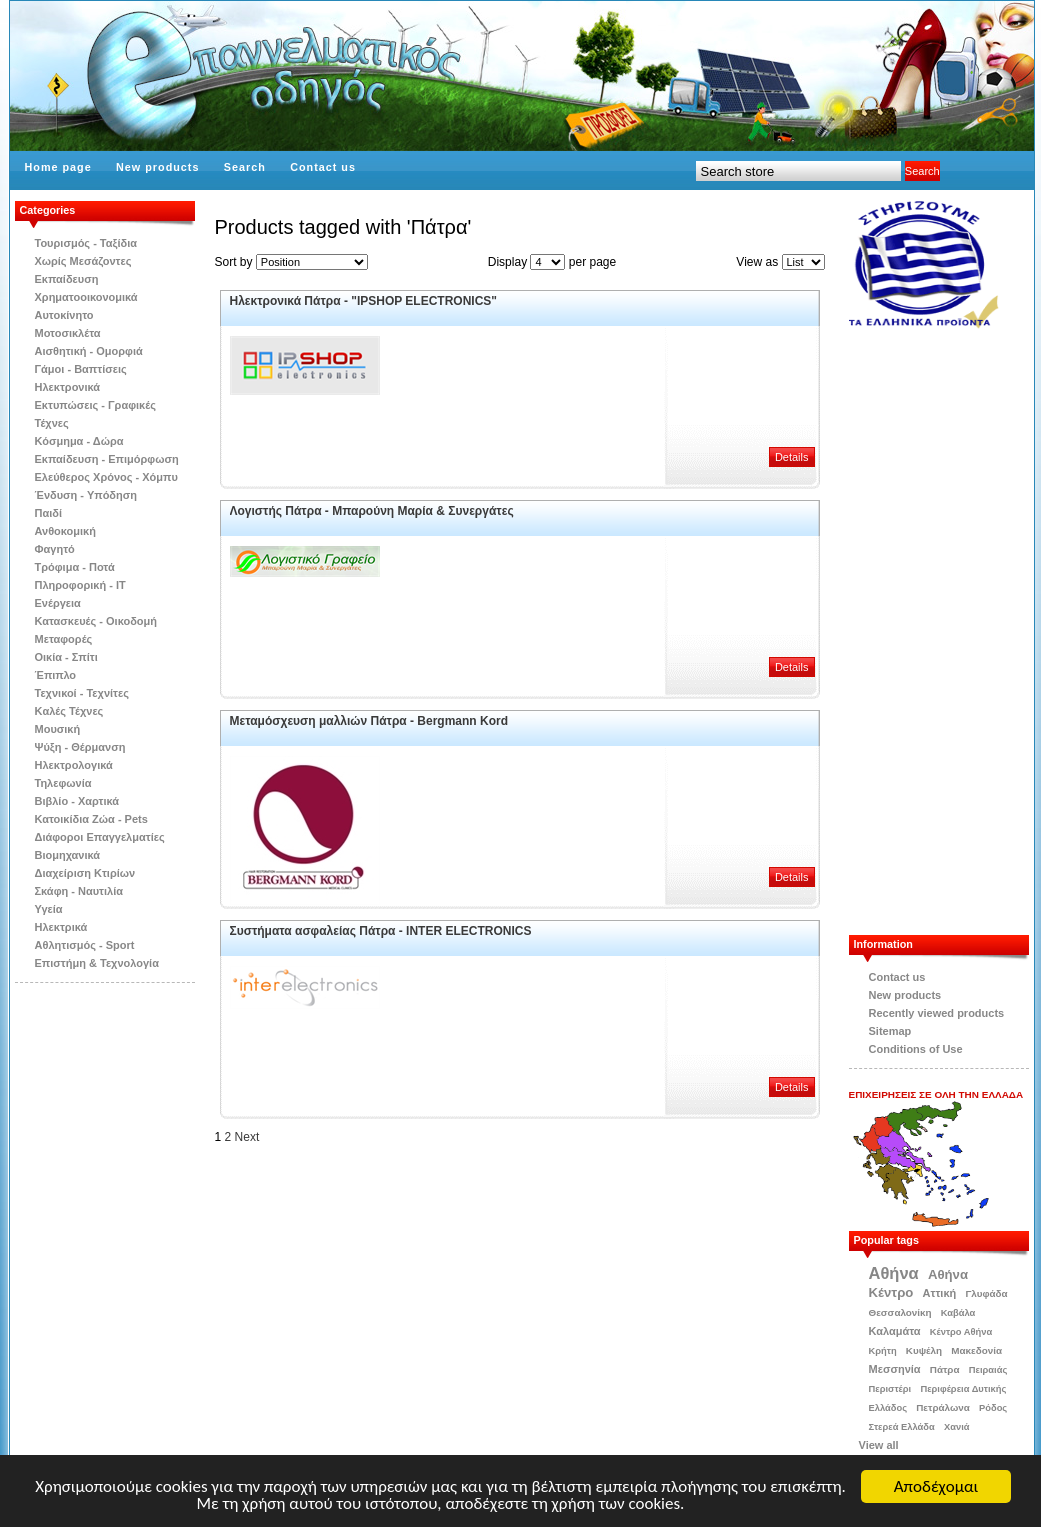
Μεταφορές (64, 639)
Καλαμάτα (895, 1331)
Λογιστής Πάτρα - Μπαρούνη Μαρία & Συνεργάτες (372, 511)
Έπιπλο (56, 675)
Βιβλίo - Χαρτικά (77, 801)
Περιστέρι (890, 1389)
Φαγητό (55, 549)
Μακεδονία (976, 1350)
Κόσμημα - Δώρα (79, 441)
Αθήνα (894, 1273)
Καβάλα (958, 1313)
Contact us (323, 167)
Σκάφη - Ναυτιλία (79, 891)
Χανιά (957, 1427)
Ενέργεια (58, 603)
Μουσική (58, 729)
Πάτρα (945, 1369)
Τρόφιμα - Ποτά (75, 567)
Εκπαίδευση (67, 279)
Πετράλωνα (943, 1407)
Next (247, 1137)
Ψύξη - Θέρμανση (80, 747)
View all (879, 1445)
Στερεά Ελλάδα (902, 1427)
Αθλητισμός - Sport (85, 945)
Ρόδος (993, 1408)
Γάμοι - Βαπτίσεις (81, 369)
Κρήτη (883, 1351)
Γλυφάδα (986, 1293)
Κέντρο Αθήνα (961, 1332)
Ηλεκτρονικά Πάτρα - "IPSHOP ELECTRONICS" (364, 301)
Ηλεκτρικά (61, 927)
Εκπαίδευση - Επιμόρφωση (107, 459)
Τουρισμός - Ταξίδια (86, 243)
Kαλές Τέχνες (69, 711)
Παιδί (49, 513)
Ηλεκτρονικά (68, 387)
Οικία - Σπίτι (66, 657)
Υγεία (49, 909)
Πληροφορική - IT (80, 585)
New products (157, 167)
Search (245, 167)
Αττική (940, 1293)
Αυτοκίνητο (64, 315)
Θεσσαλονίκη (900, 1312)
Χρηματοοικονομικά (86, 297)
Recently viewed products (937, 1013)
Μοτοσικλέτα (68, 333)
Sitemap (890, 1031)
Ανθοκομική (65, 531)
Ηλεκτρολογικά (74, 765)
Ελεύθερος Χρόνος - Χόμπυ (106, 477)
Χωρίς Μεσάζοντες (83, 261)
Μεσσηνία (895, 1369)
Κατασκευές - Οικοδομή (96, 621)
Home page (58, 167)
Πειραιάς (988, 1370)
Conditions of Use (916, 1049)
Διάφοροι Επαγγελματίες (100, 837)
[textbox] (798, 171)
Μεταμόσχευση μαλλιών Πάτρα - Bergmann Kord (369, 721)
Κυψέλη (924, 1350)
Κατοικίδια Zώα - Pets (91, 819)
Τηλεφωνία (63, 783)
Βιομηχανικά (68, 855)
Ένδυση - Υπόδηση (86, 495)
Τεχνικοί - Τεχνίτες (82, 693)
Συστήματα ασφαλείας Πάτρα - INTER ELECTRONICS (381, 931)
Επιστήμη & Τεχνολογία (97, 963)
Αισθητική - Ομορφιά (89, 351)
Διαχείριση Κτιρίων (85, 873)
